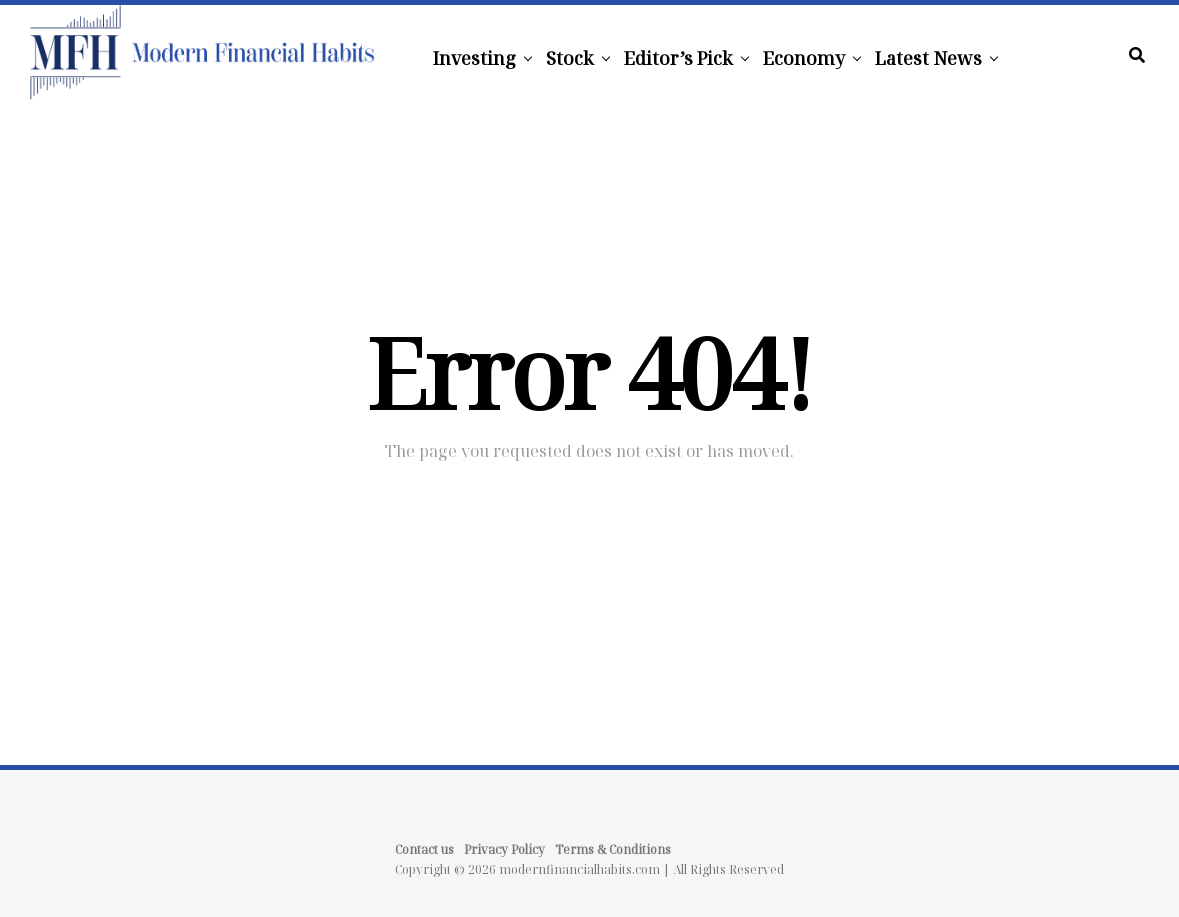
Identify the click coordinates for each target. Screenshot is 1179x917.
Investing (474, 58)
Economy (804, 58)
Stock (570, 58)
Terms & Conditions (613, 849)
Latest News (928, 58)
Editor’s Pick (678, 58)
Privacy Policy (504, 849)
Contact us (424, 849)
